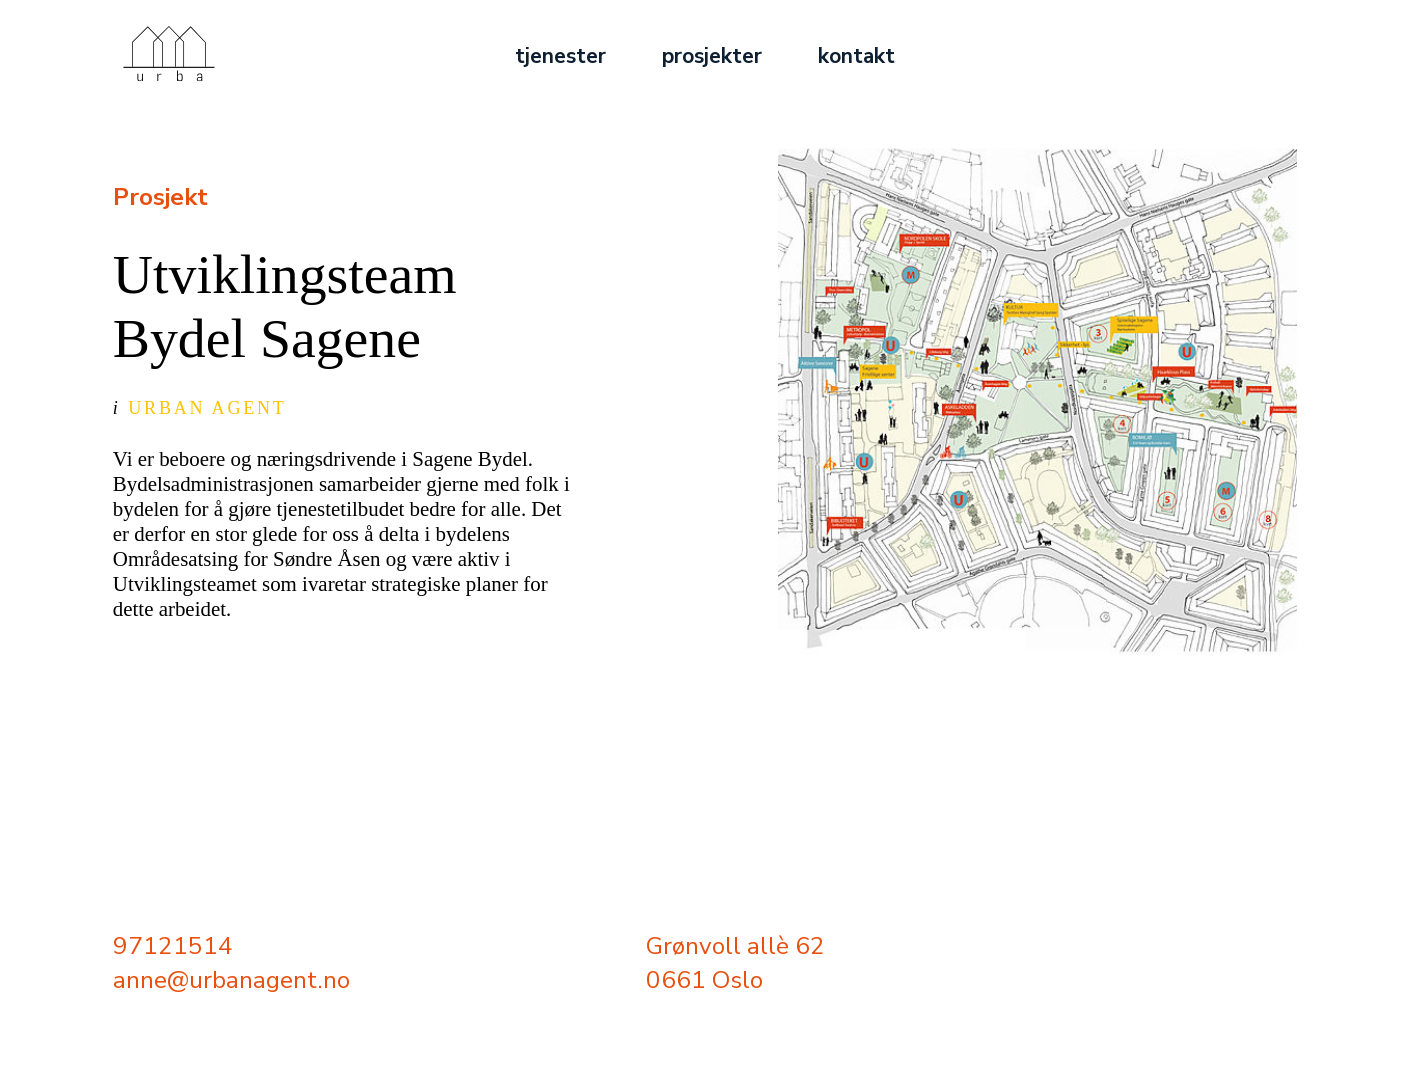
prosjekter (712, 56)
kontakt (856, 56)
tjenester (560, 56)
